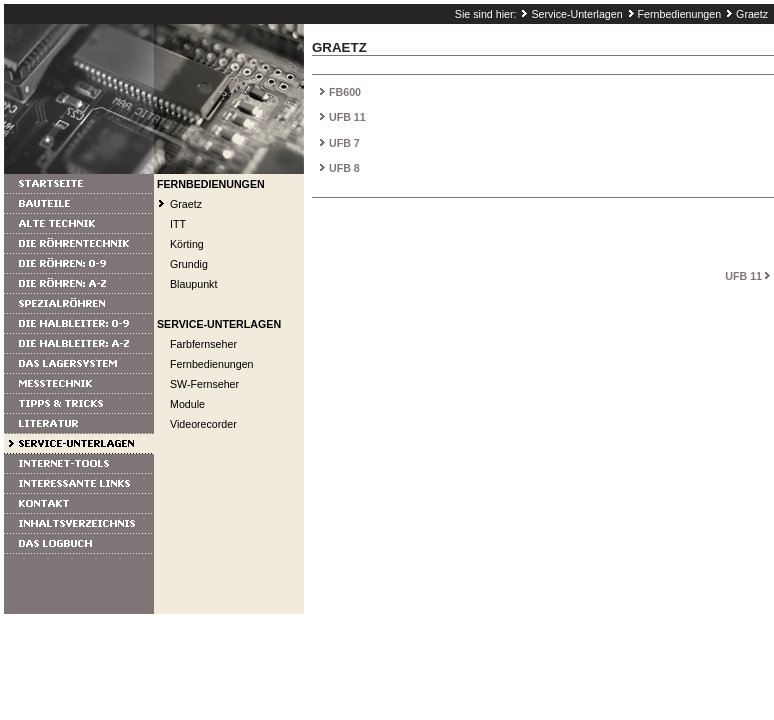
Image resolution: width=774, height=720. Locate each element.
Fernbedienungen (680, 14)
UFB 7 (344, 143)
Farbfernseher (203, 344)
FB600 (345, 92)
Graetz (752, 14)
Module (187, 404)
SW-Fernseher (204, 384)
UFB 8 (344, 168)
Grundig (189, 264)
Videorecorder (203, 424)
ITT (178, 224)
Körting (187, 244)
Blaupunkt (193, 284)
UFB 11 (347, 117)
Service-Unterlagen (576, 14)
